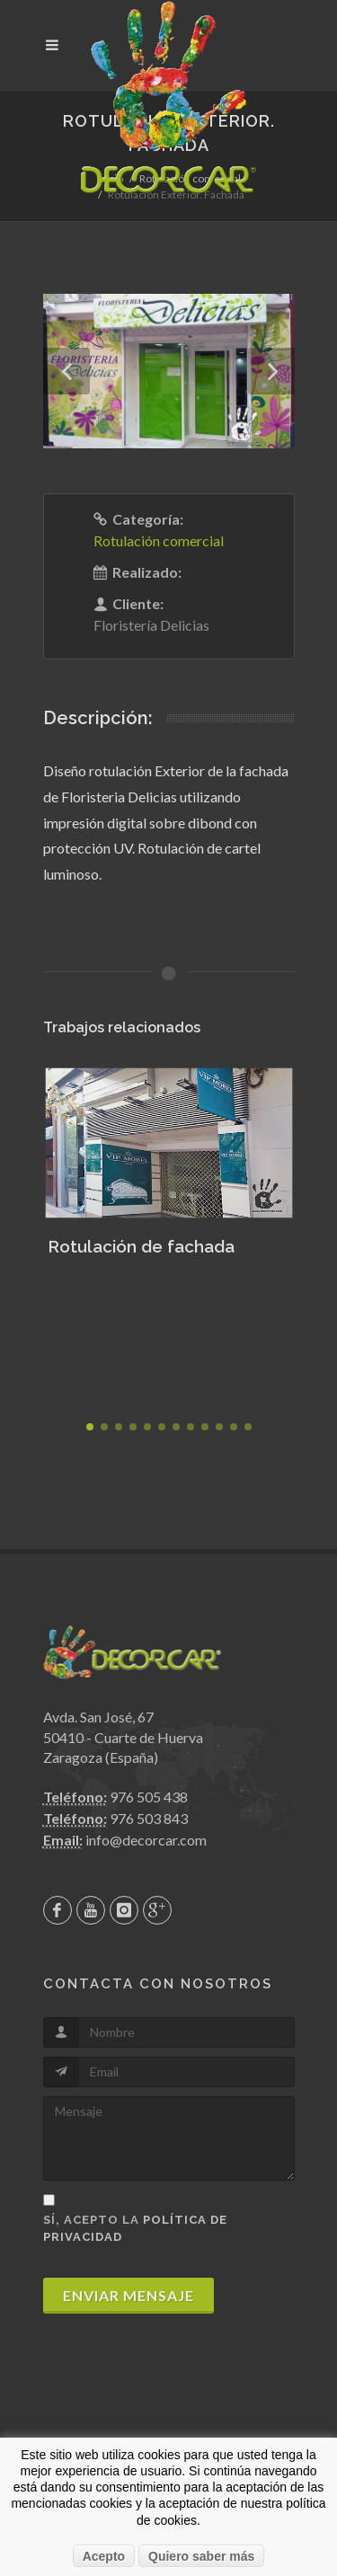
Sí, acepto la (135, 2228)
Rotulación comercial (158, 540)
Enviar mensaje (128, 2295)
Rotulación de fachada (141, 1246)
